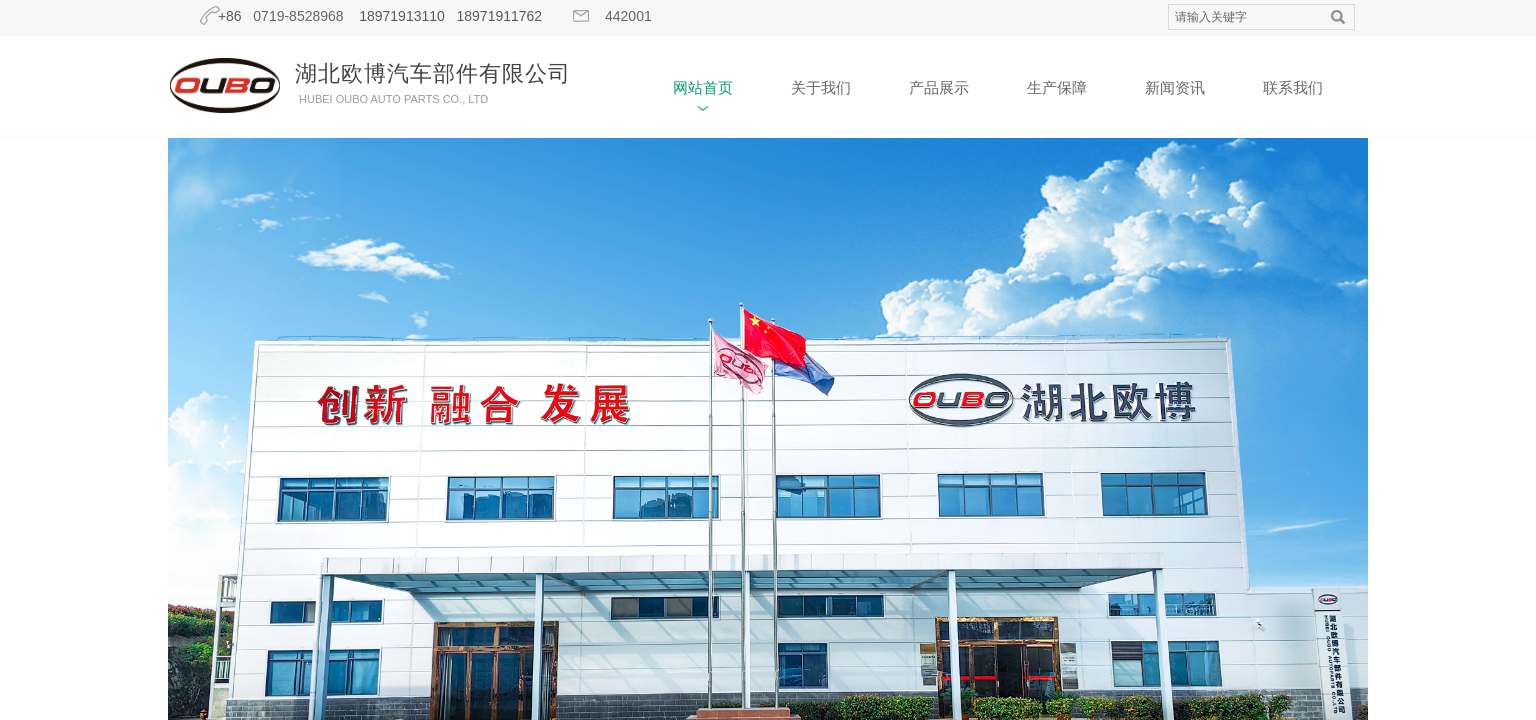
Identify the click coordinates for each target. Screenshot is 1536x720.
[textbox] (1243, 17)
